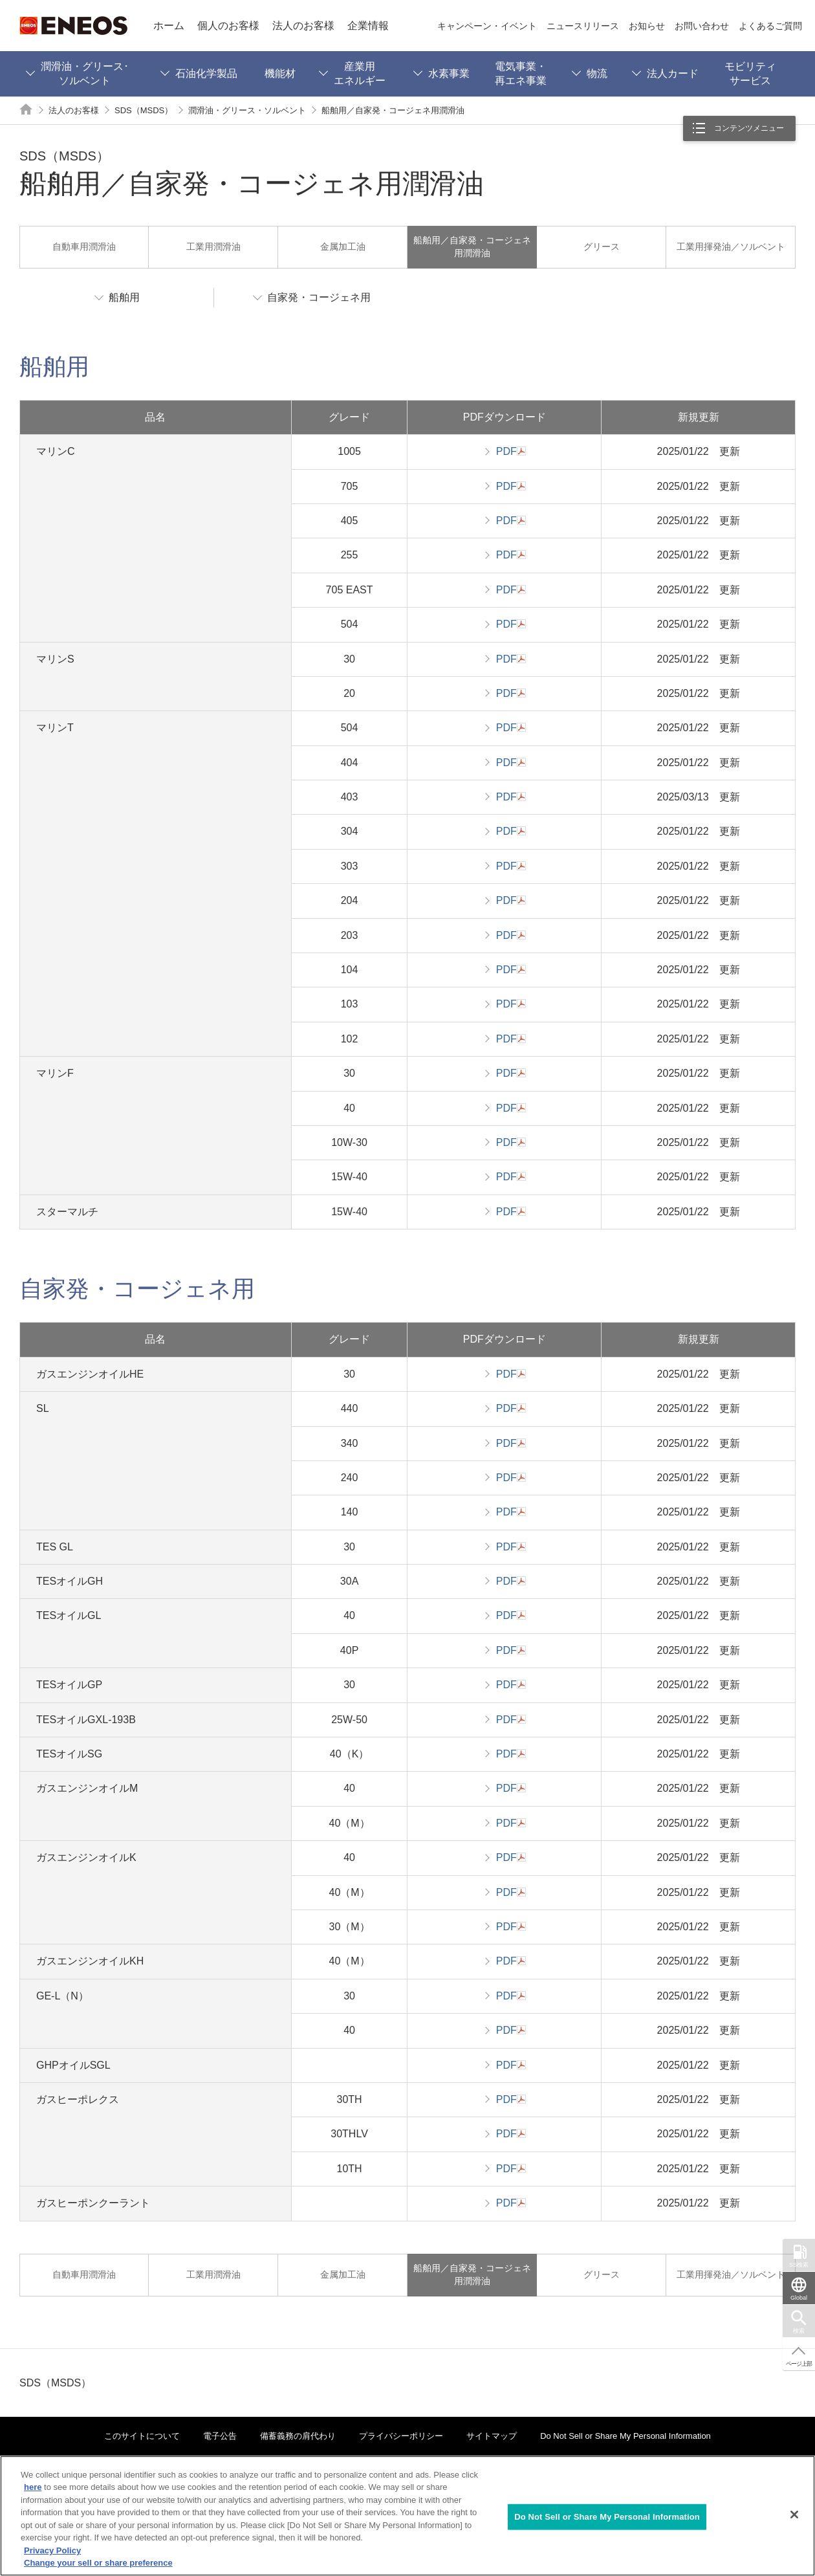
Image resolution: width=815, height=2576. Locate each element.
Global (798, 2298)
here (32, 2487)
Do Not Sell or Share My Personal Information (625, 2436)
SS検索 (799, 2265)
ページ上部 (799, 2364)
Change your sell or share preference (98, 2563)
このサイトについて (142, 2436)
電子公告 (220, 2436)
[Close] (794, 2514)
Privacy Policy (52, 2550)
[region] (407, 2516)
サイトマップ (491, 2436)
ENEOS (73, 25)
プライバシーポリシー (401, 2436)
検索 (799, 2331)
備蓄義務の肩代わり (298, 2436)
